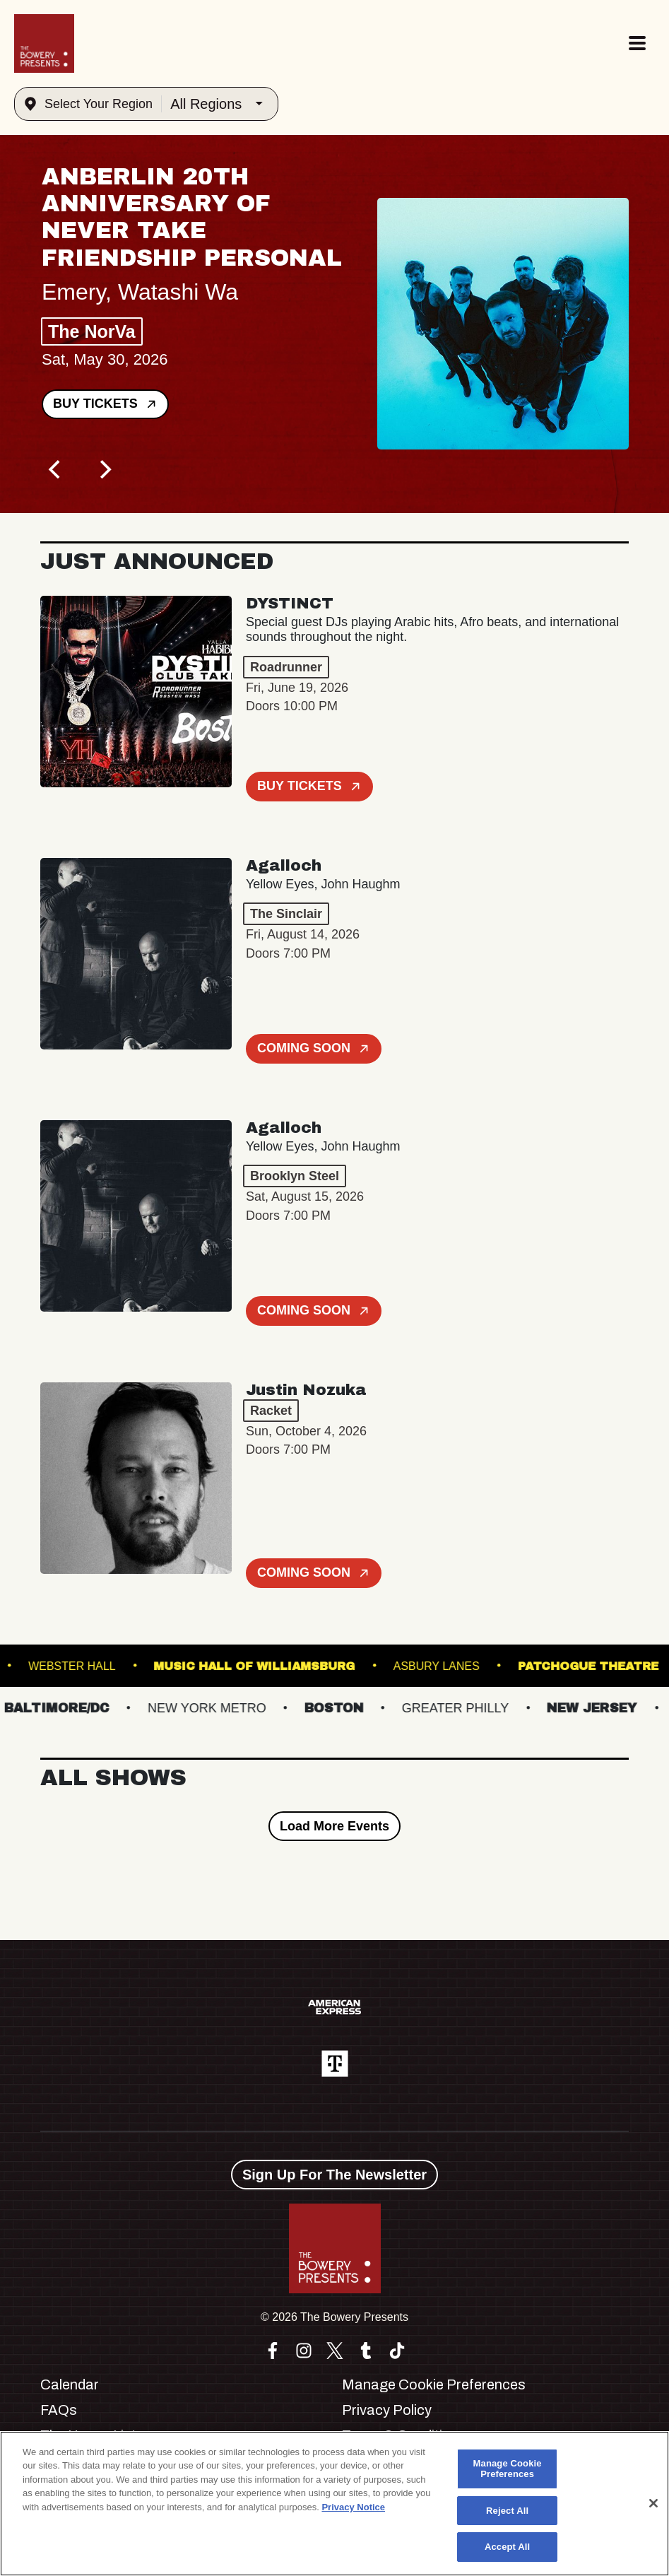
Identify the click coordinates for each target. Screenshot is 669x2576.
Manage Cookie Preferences (434, 2384)
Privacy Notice (353, 2507)
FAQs (58, 2410)
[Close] (653, 2503)
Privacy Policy (387, 2410)
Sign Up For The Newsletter (334, 2174)
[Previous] (55, 469)
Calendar (69, 2384)
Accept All (507, 2546)
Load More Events (334, 1826)
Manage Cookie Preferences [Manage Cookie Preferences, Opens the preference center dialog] (507, 2469)
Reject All (507, 2510)
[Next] (103, 469)
